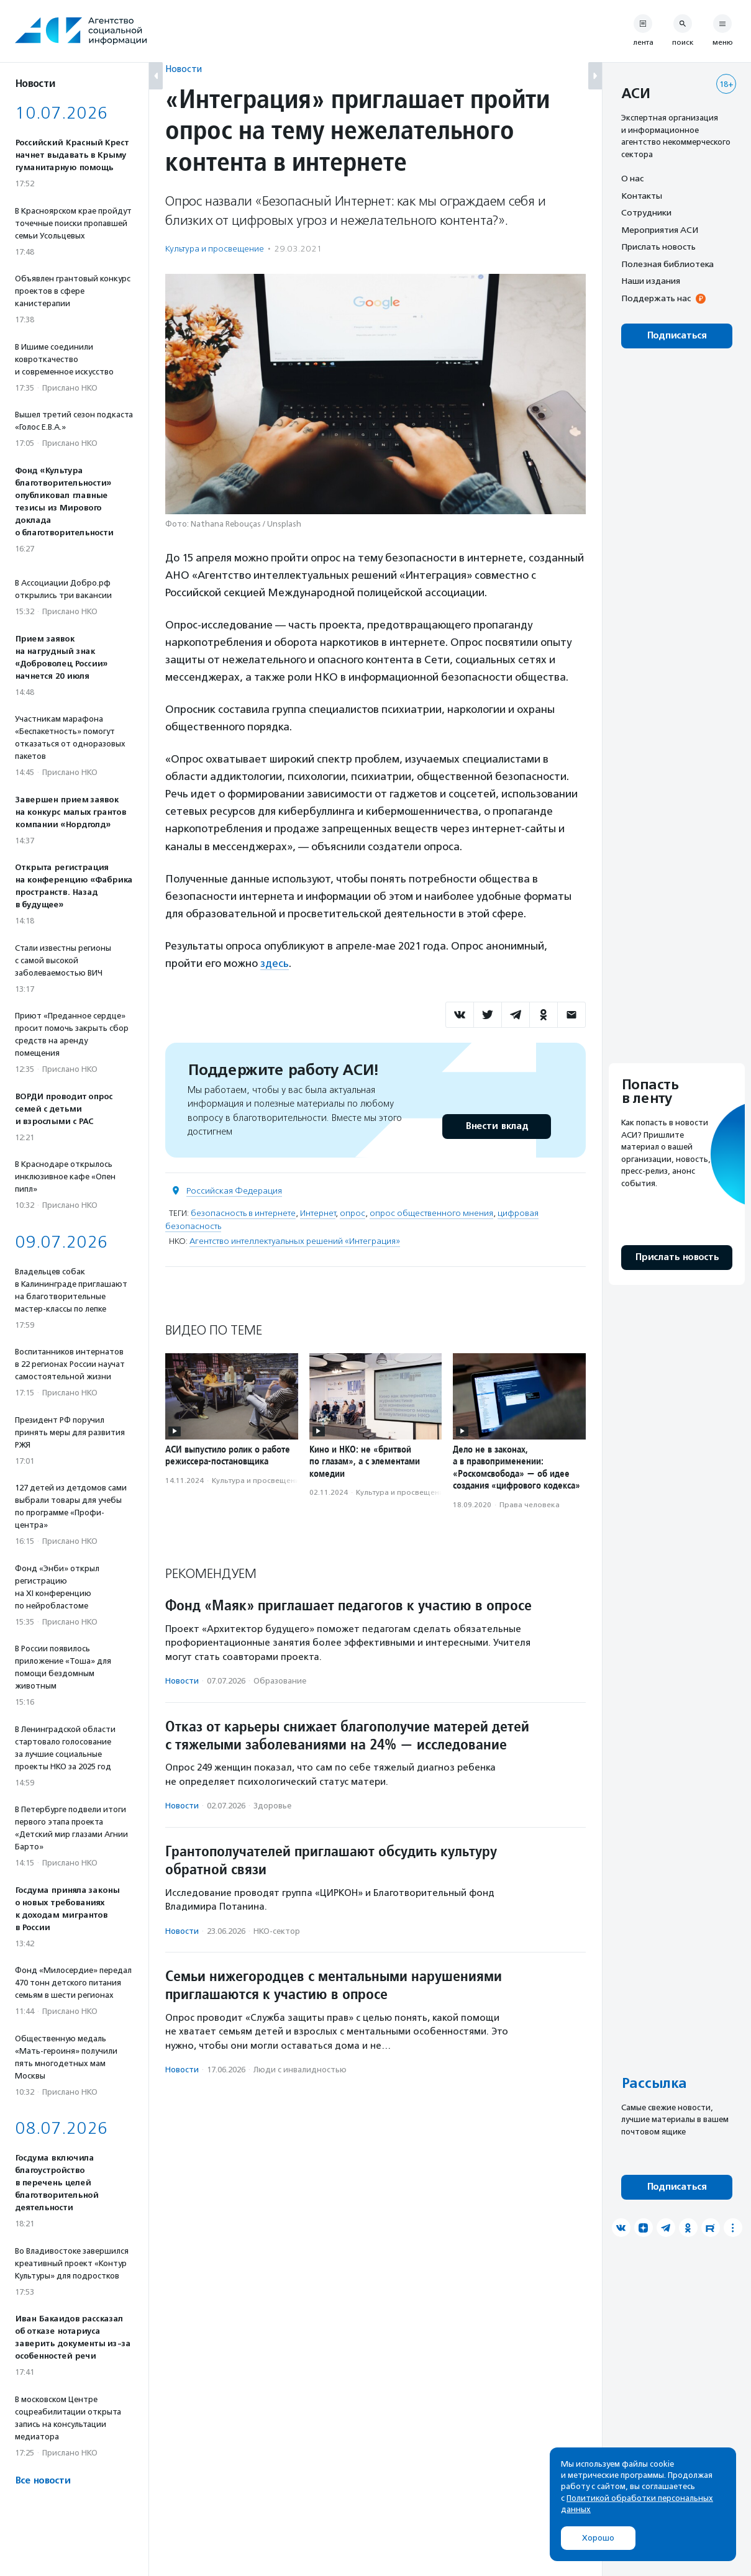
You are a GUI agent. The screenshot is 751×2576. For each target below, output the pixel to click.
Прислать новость (658, 247)
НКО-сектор (276, 1931)
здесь (274, 963)
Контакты (641, 196)
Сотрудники (646, 212)
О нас (632, 178)
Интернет (317, 1213)
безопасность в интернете (243, 1213)
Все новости (42, 2481)
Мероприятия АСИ (659, 230)
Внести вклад (496, 1126)
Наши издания (650, 281)
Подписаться (677, 336)
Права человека (529, 1504)
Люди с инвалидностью (300, 2069)
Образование (279, 1680)
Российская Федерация (234, 1191)
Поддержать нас (656, 298)
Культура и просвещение (214, 248)
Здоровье (272, 1805)
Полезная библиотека (667, 264)
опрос (352, 1213)
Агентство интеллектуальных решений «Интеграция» (294, 1241)
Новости (183, 68)
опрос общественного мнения (431, 1213)
